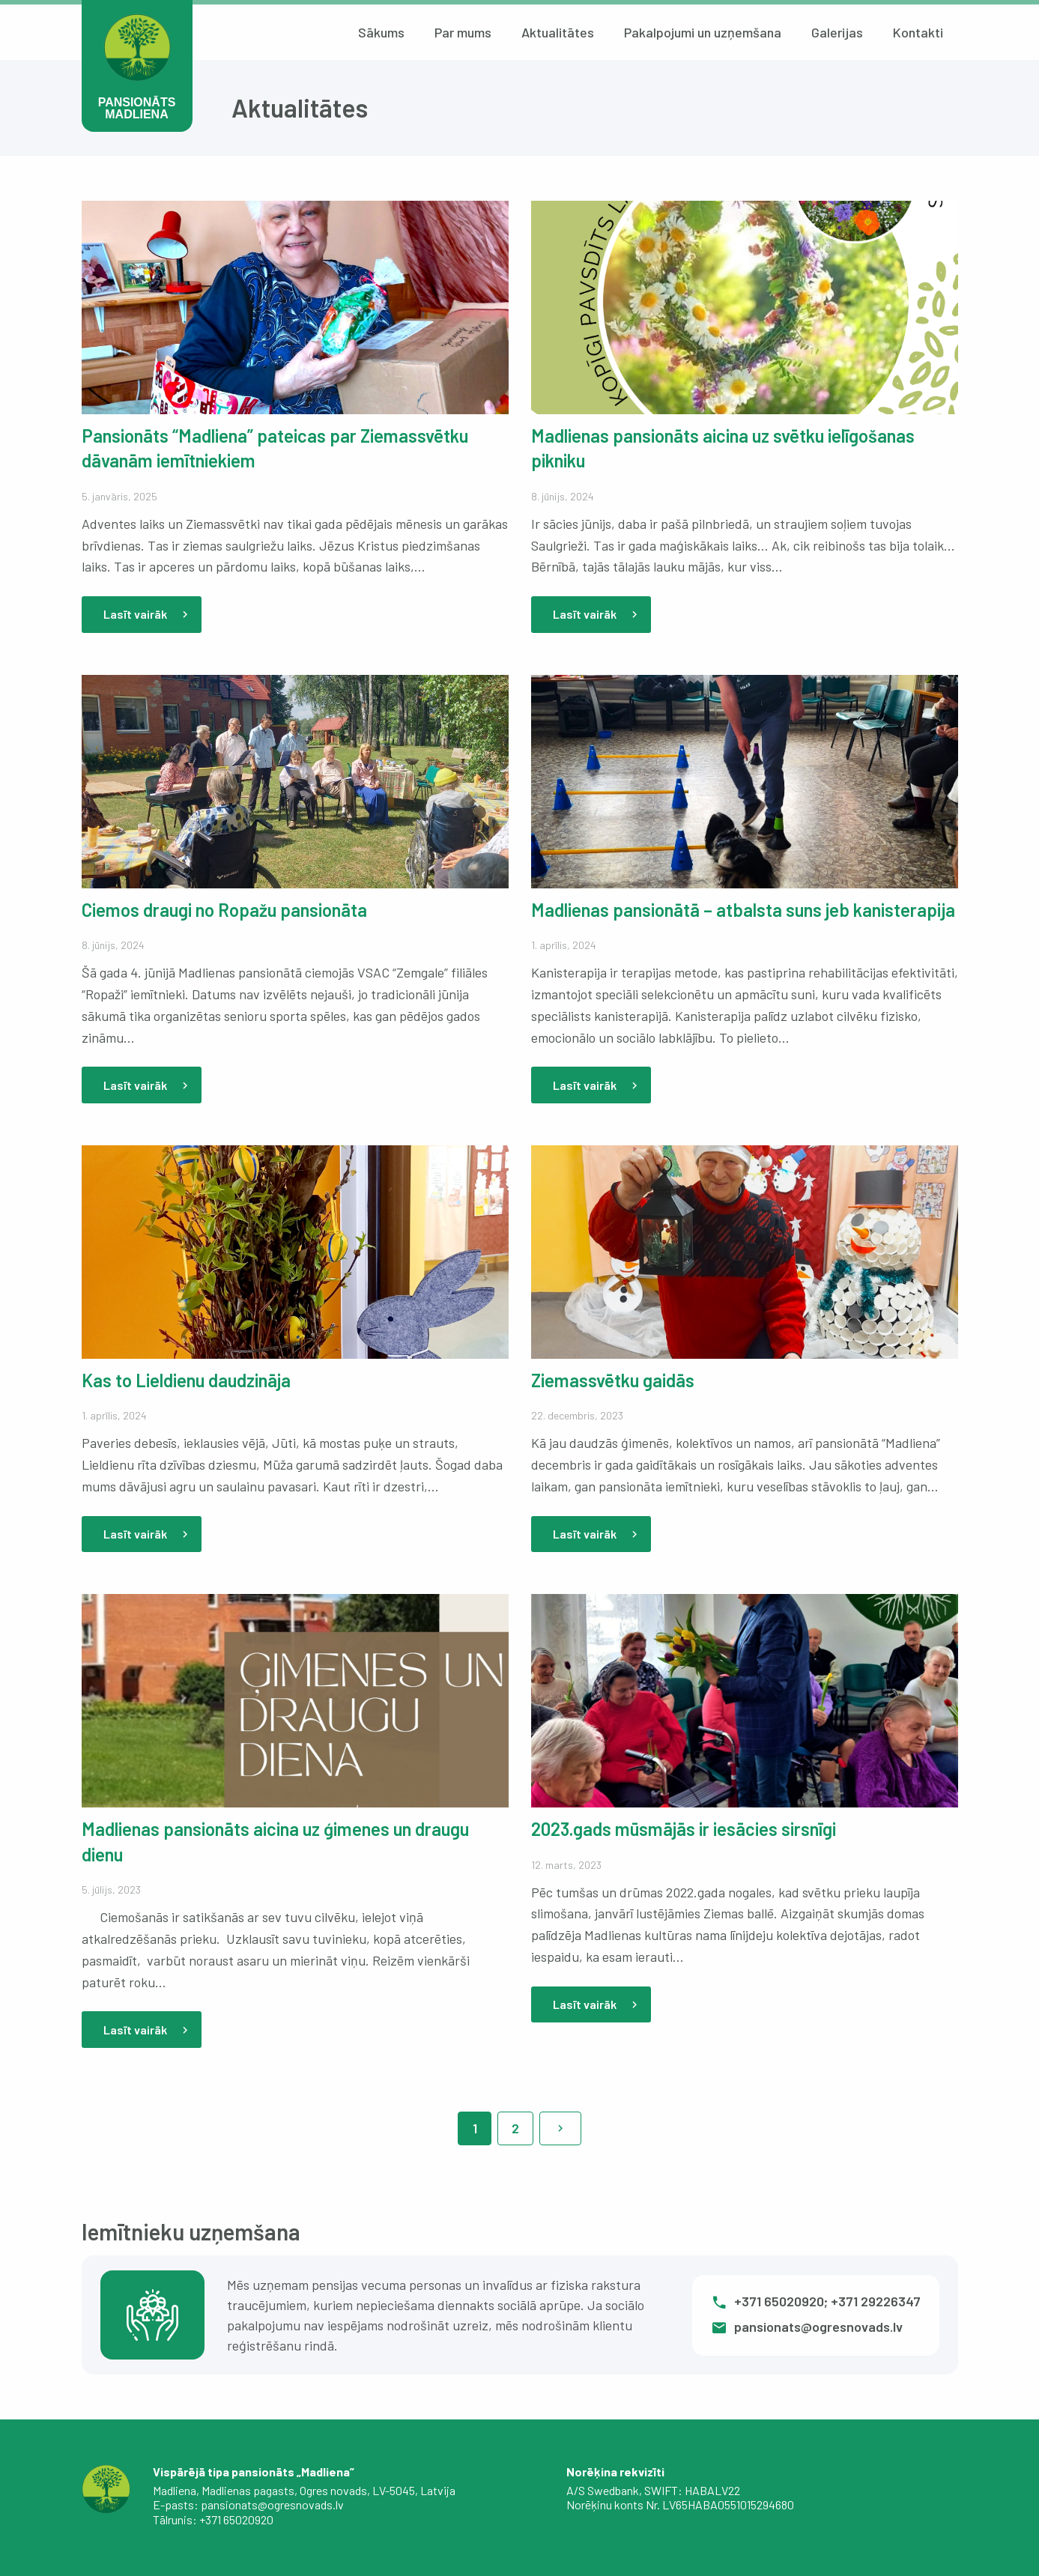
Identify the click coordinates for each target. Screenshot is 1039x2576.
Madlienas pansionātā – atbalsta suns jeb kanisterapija (743, 910)
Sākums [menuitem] (381, 32)
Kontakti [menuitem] (918, 32)
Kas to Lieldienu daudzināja (186, 1380)
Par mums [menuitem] (462, 32)
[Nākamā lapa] (560, 2128)
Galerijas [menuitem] (837, 32)
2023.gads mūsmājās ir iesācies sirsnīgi (683, 1829)
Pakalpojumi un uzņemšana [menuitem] (702, 32)
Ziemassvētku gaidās (612, 1380)
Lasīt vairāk (147, 614)
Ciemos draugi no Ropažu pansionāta (224, 910)
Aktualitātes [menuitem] (557, 32)
